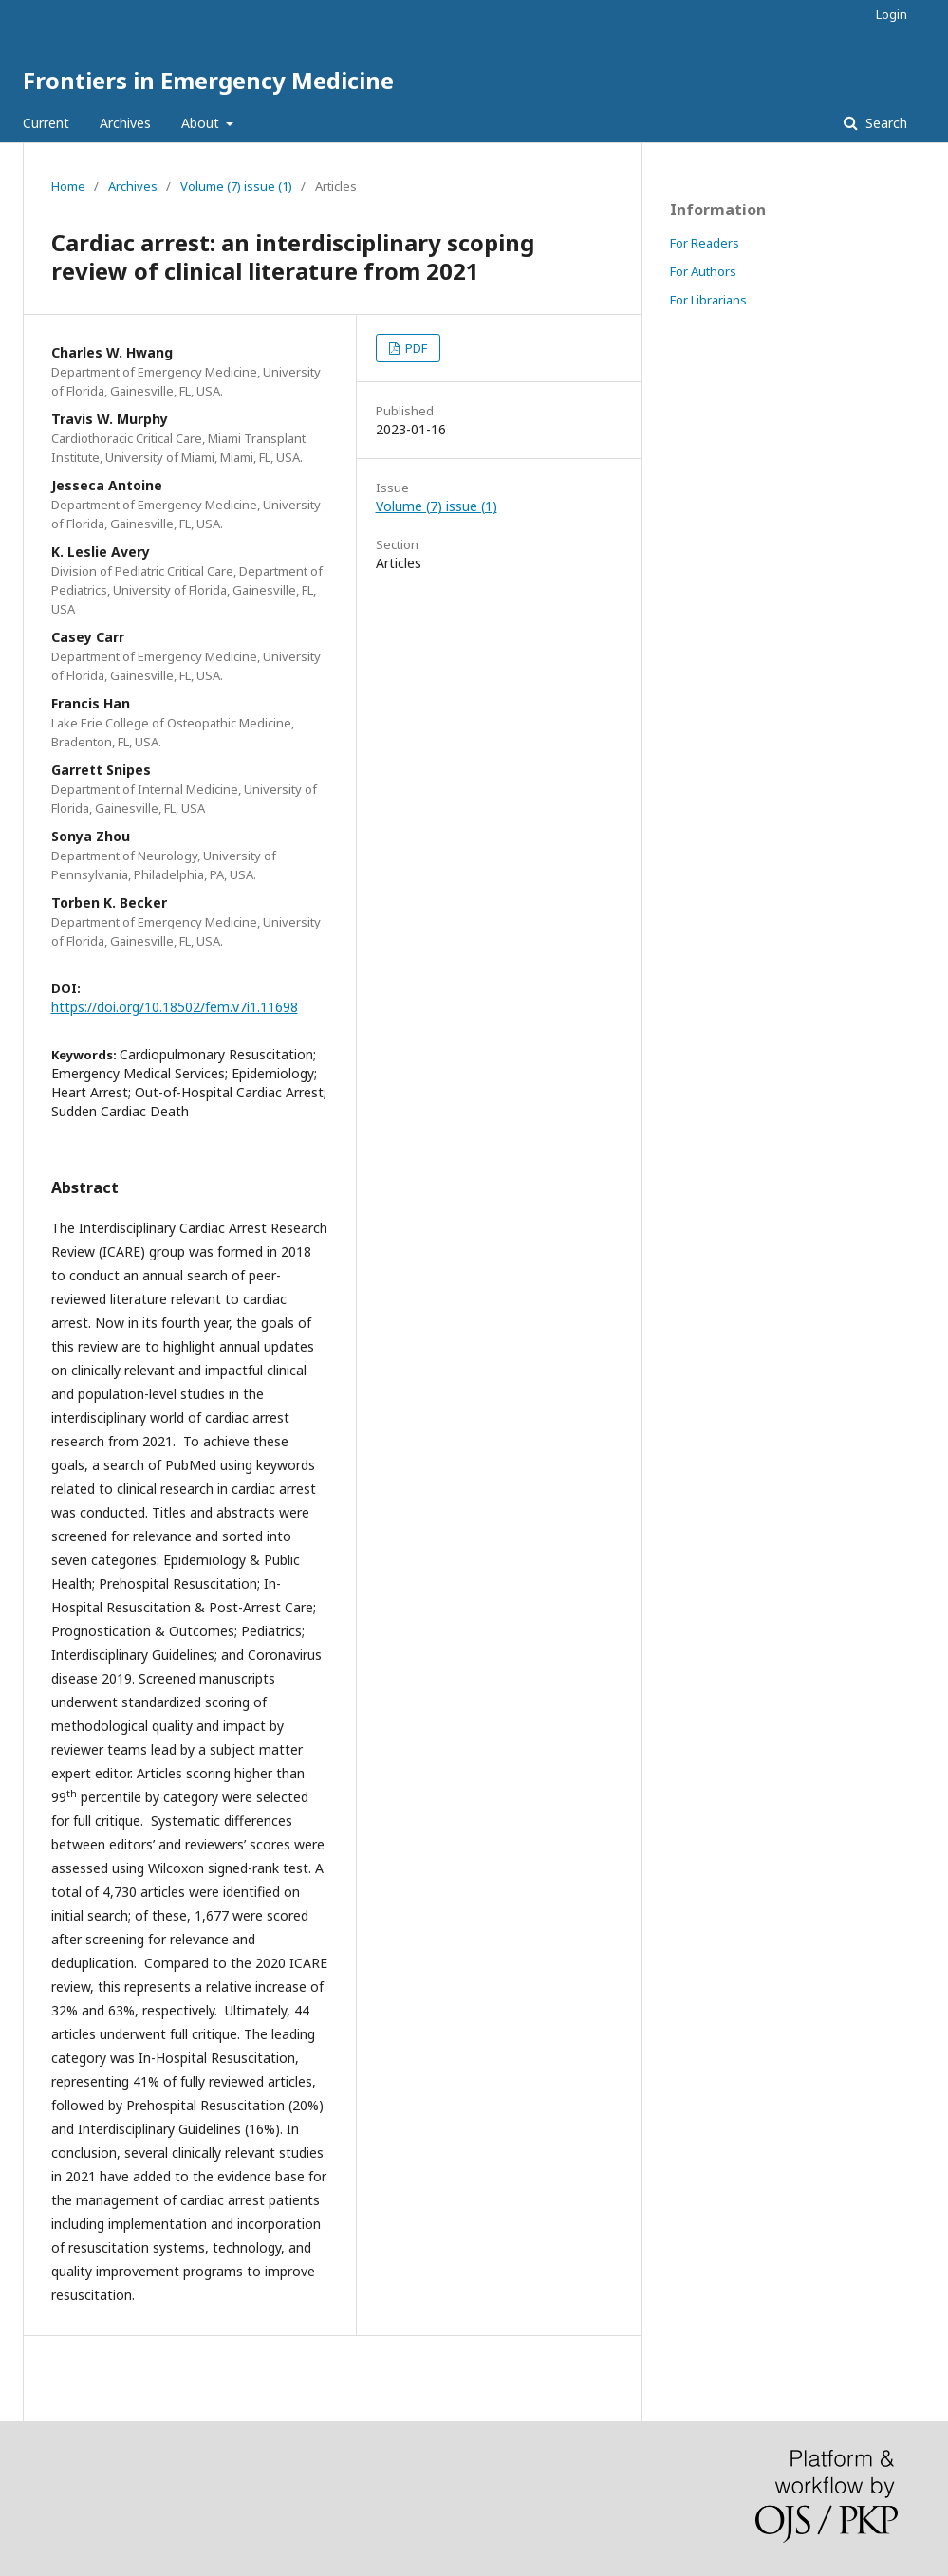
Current (46, 123)
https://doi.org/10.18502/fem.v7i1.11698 (174, 1007)
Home (68, 185)
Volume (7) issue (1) (236, 185)
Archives (125, 123)
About (202, 123)
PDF (414, 348)
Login (891, 14)
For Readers (704, 242)
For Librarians (708, 299)
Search (884, 123)
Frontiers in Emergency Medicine (208, 80)
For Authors (703, 271)
